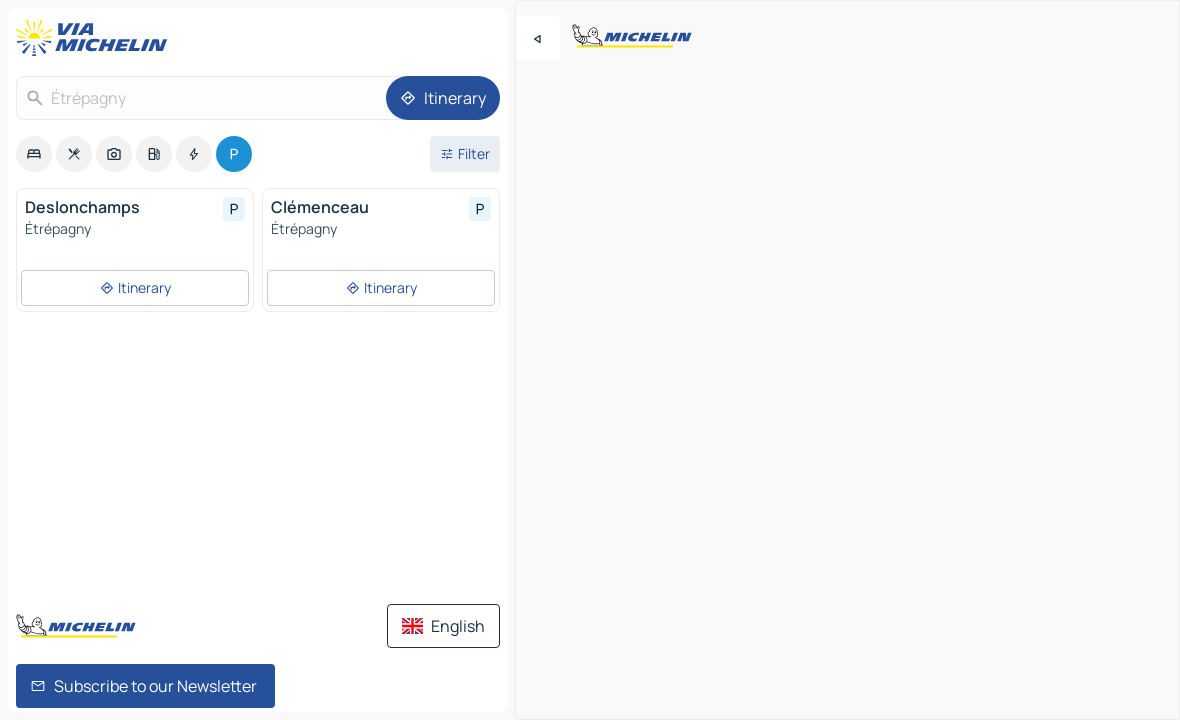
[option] (34, 154)
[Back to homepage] (96, 38)
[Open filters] (465, 154)
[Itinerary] (443, 98)
